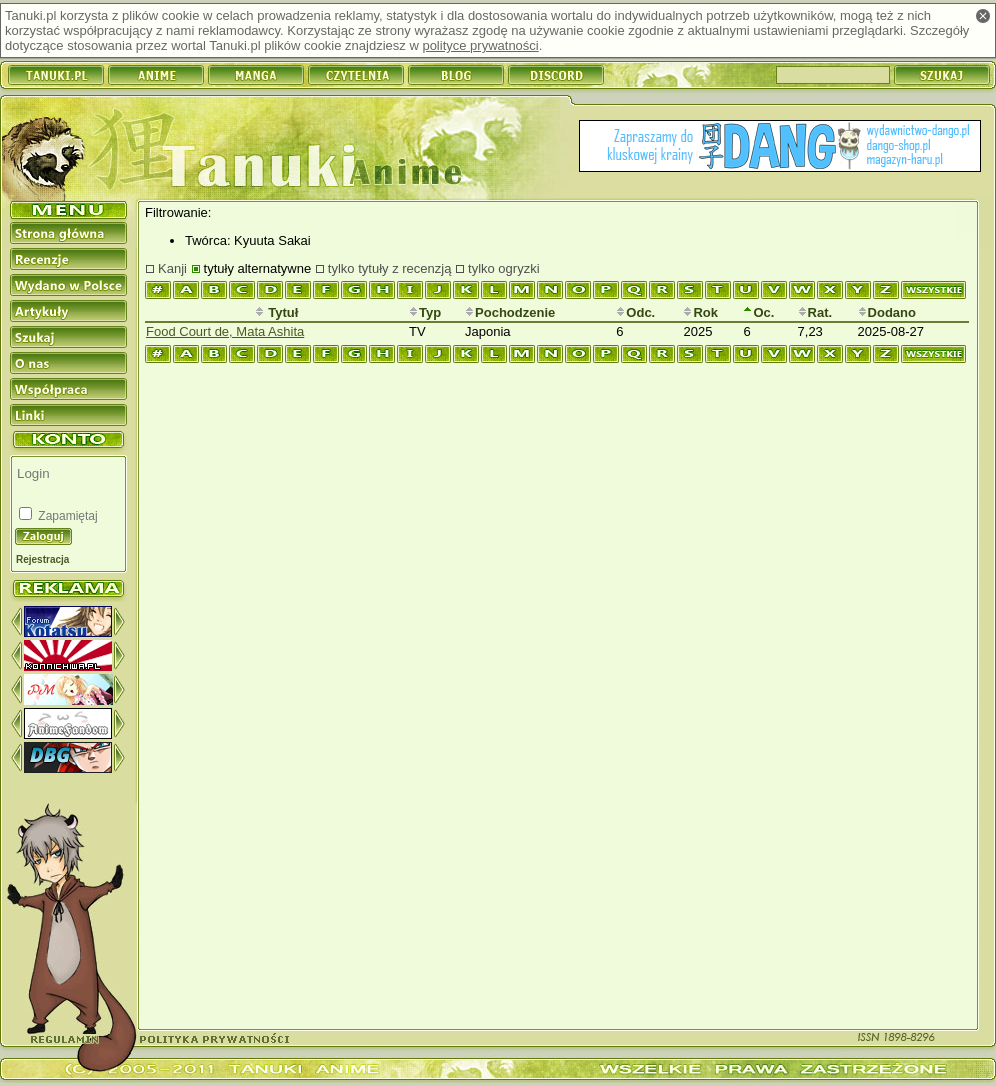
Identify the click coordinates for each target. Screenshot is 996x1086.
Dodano (887, 312)
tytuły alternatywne (258, 268)
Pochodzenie (510, 312)
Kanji (172, 268)
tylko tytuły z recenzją (390, 268)
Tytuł (277, 312)
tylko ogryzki (504, 268)
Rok (700, 312)
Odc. (635, 312)
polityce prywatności (480, 45)
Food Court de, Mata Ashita (225, 331)
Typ (425, 312)
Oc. (758, 312)
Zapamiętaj (66, 516)
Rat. (815, 312)
